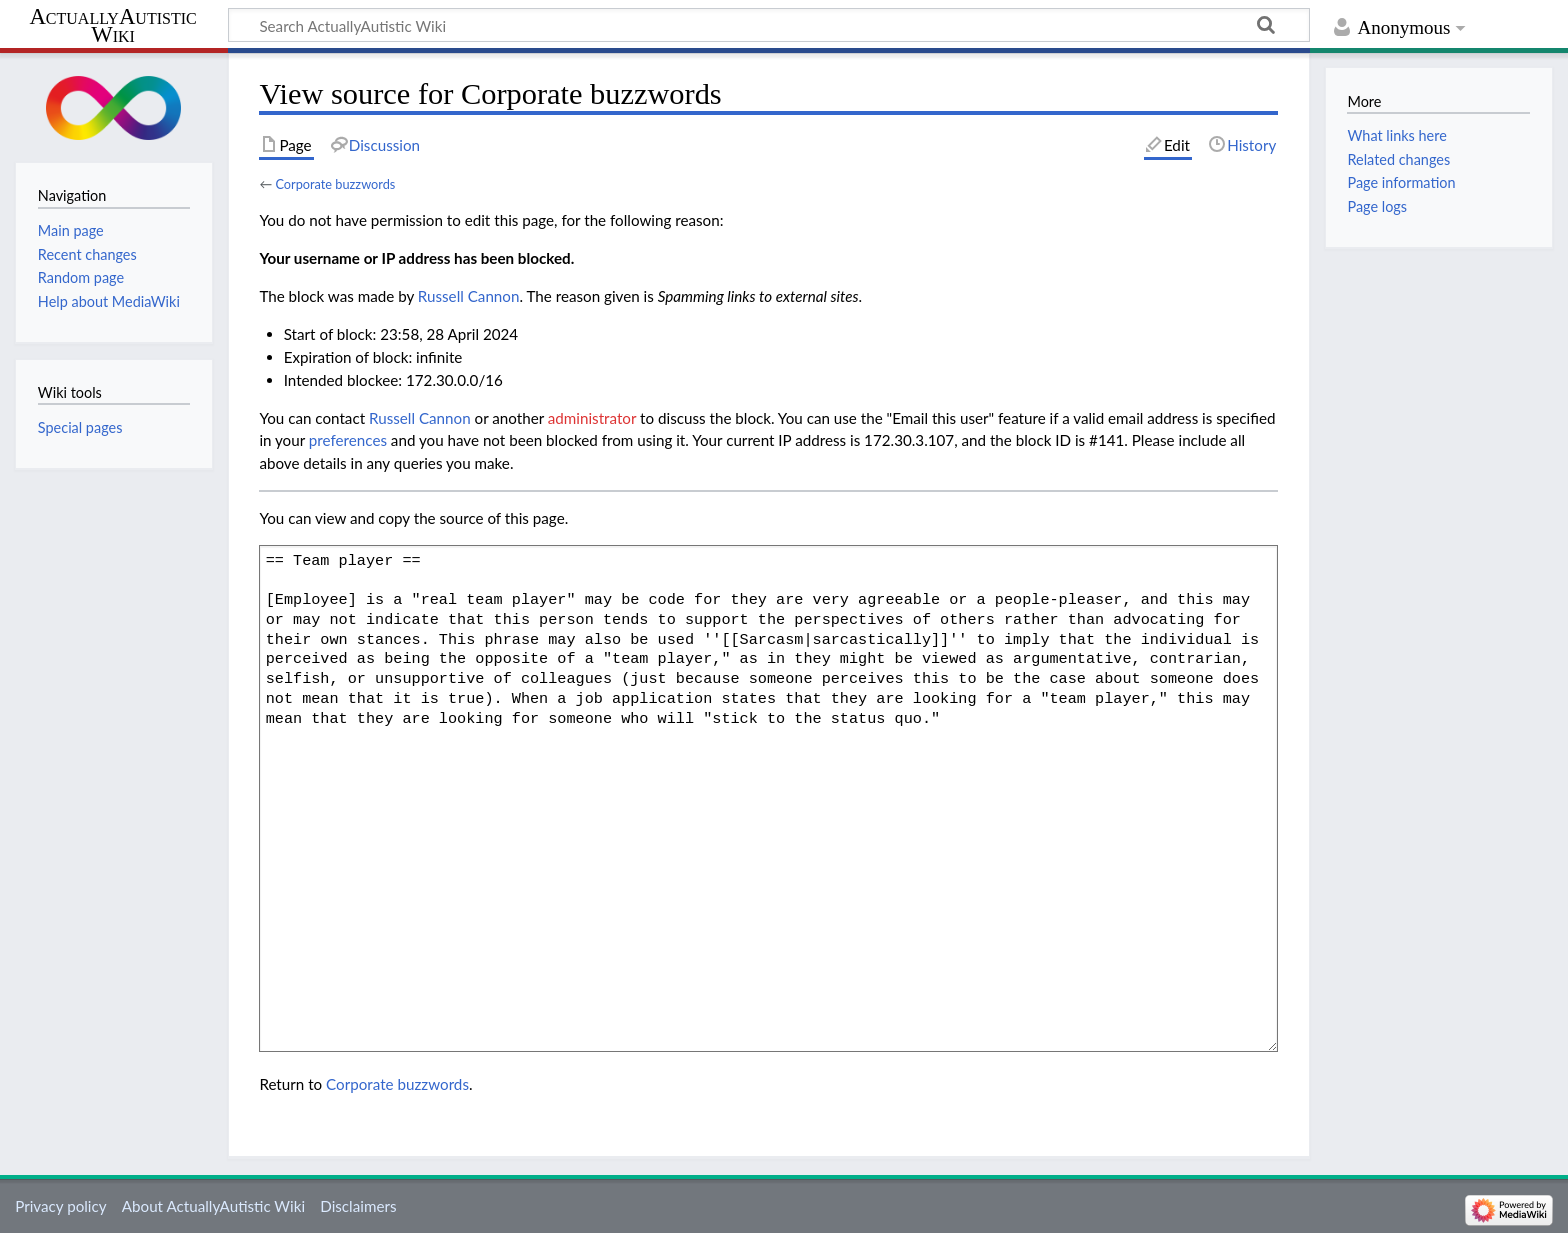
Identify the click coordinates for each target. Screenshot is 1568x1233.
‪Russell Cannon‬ (469, 296)
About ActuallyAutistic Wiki (213, 1206)
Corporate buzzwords (335, 184)
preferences (348, 440)
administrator (592, 418)
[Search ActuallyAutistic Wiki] (769, 25)
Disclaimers (358, 1206)
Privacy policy (60, 1206)
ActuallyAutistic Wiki (112, 26)
